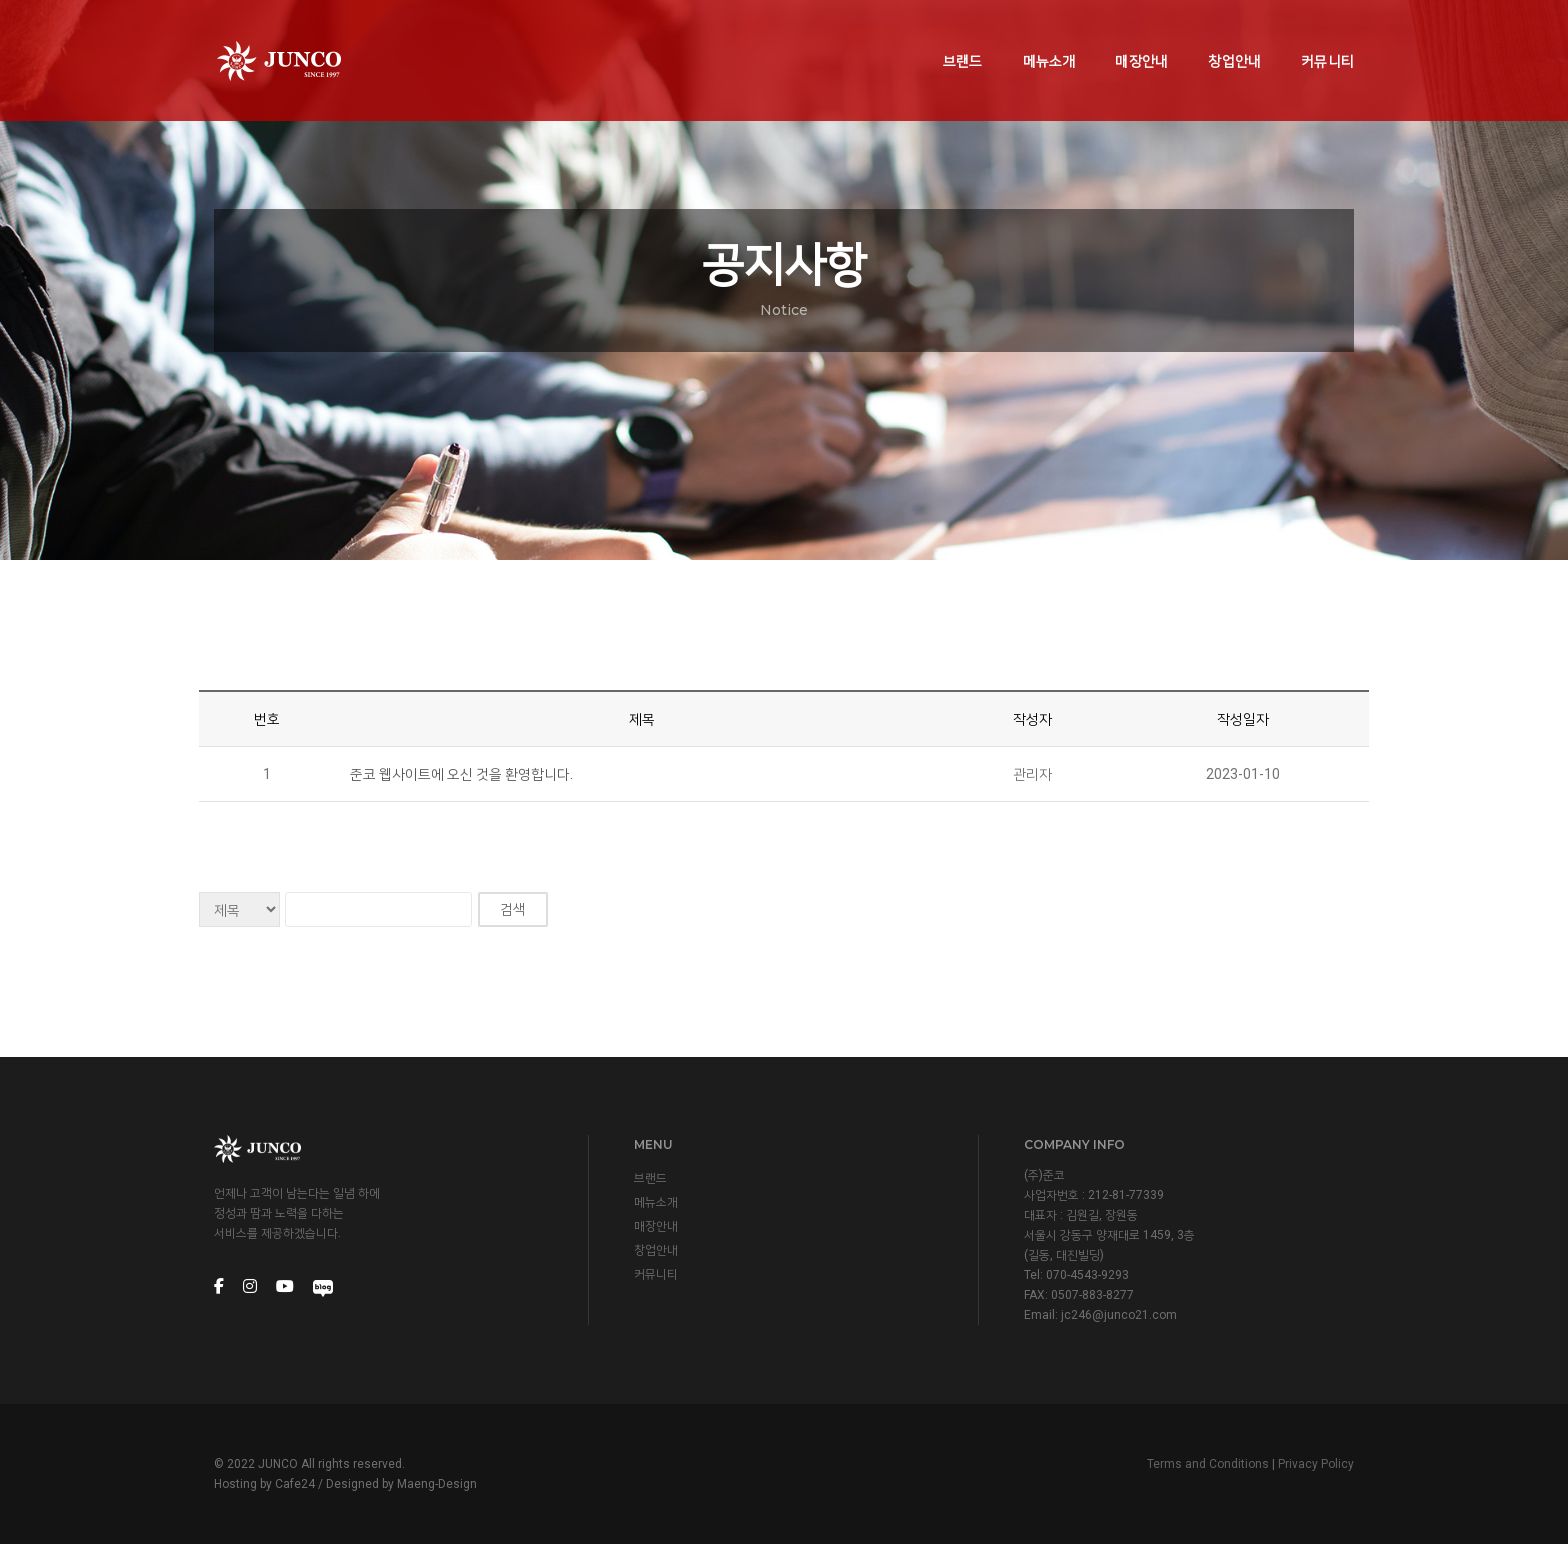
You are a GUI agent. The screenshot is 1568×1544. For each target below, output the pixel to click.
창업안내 (1234, 36)
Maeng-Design (437, 1484)
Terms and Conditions (1208, 1464)
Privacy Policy (1316, 1464)
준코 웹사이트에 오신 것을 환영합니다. (461, 774)
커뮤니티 (1327, 36)
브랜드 (963, 36)
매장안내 (1141, 36)
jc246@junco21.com (1119, 1315)
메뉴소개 (1049, 36)
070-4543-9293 (1087, 1275)
